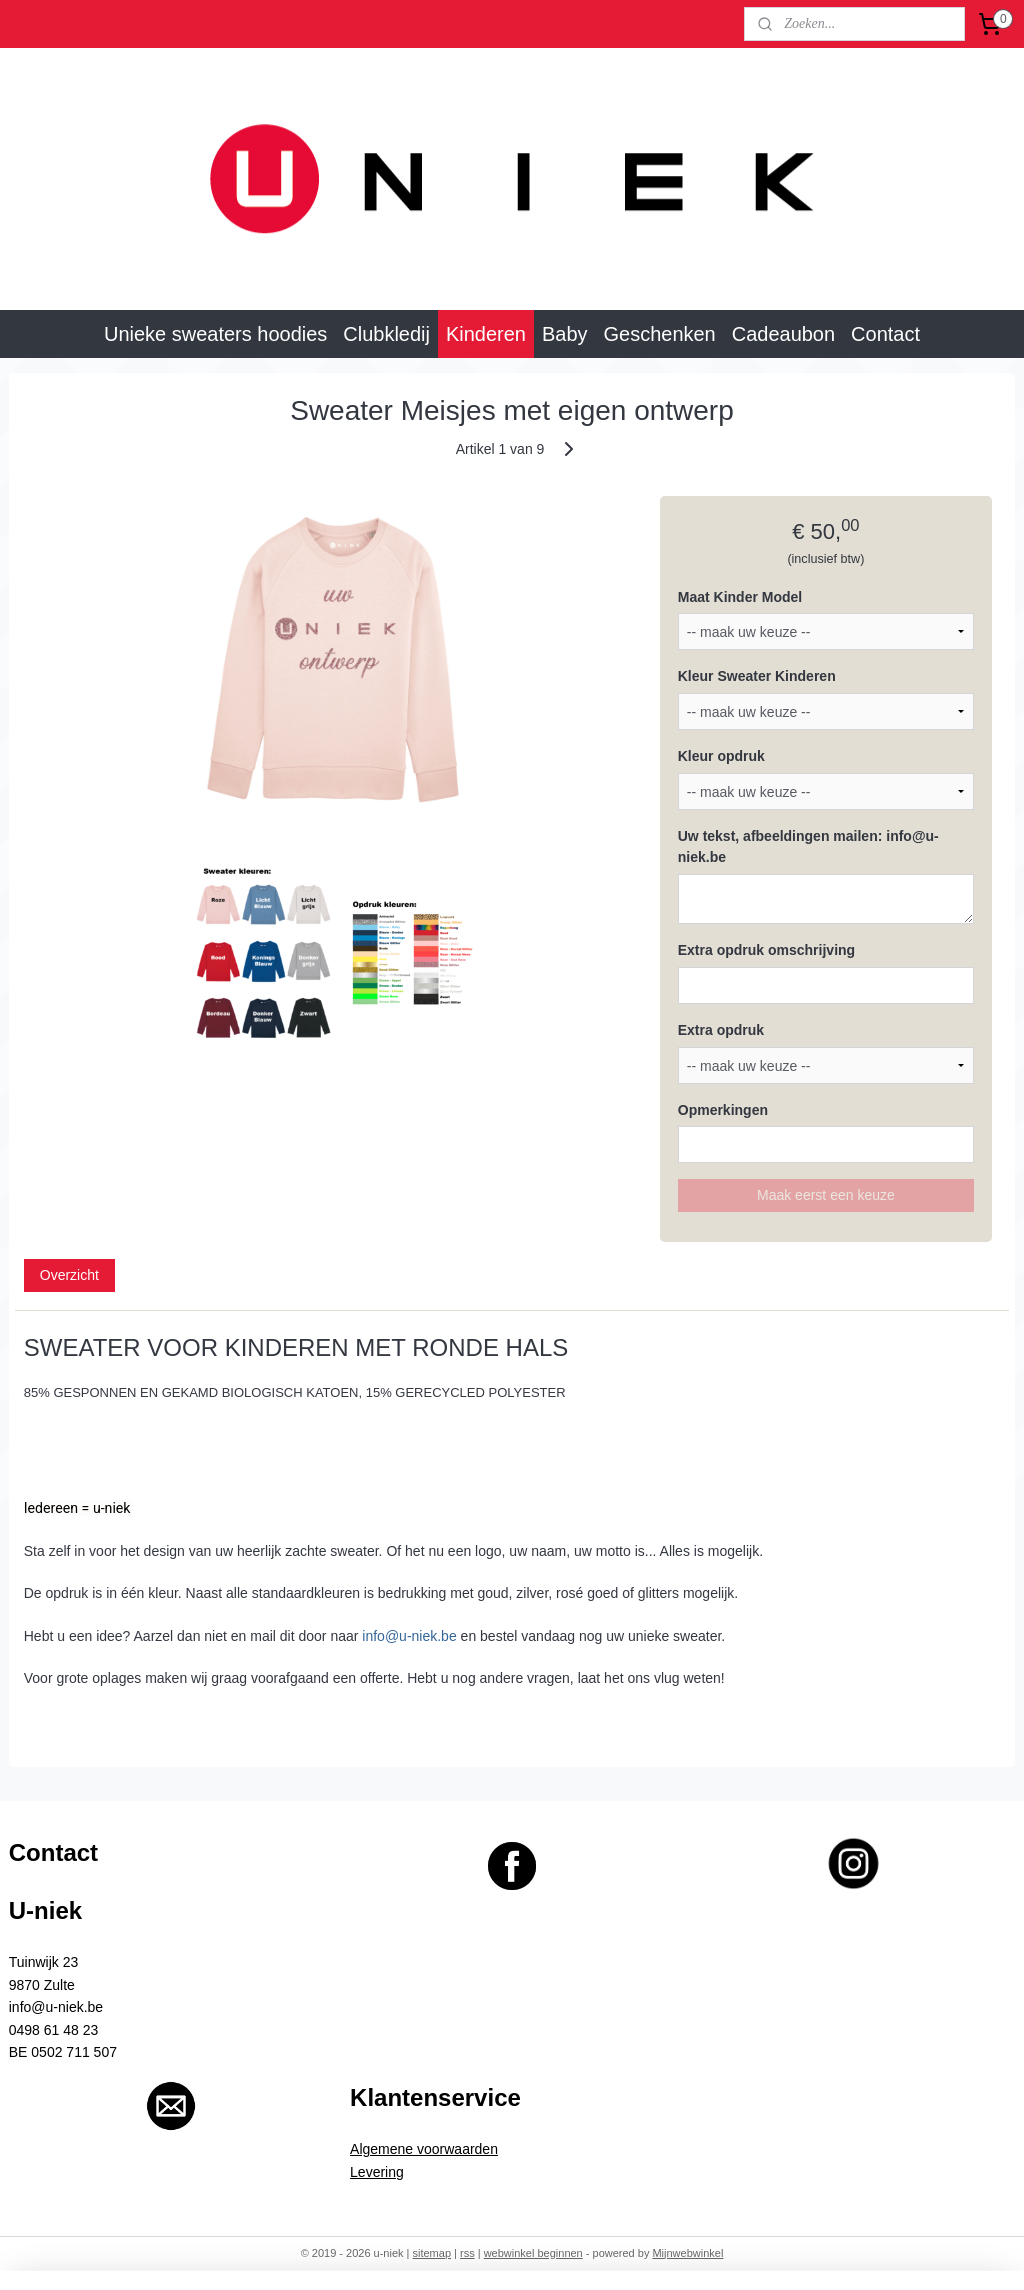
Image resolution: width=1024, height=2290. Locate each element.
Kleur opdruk (721, 756)
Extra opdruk (721, 1029)
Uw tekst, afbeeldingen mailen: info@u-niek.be (808, 846)
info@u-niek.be (409, 1635)
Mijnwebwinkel (687, 2253)
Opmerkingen (723, 1109)
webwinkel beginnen (533, 2253)
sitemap (432, 2253)
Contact (885, 334)
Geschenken (660, 334)
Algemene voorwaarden (424, 2149)
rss (467, 2253)
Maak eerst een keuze (826, 1195)
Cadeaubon (783, 334)
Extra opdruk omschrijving (766, 949)
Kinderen (486, 334)
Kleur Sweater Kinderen (757, 676)
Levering (377, 2172)
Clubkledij (386, 334)
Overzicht (69, 1275)
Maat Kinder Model (740, 596)
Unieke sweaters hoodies (215, 334)
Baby (565, 334)
